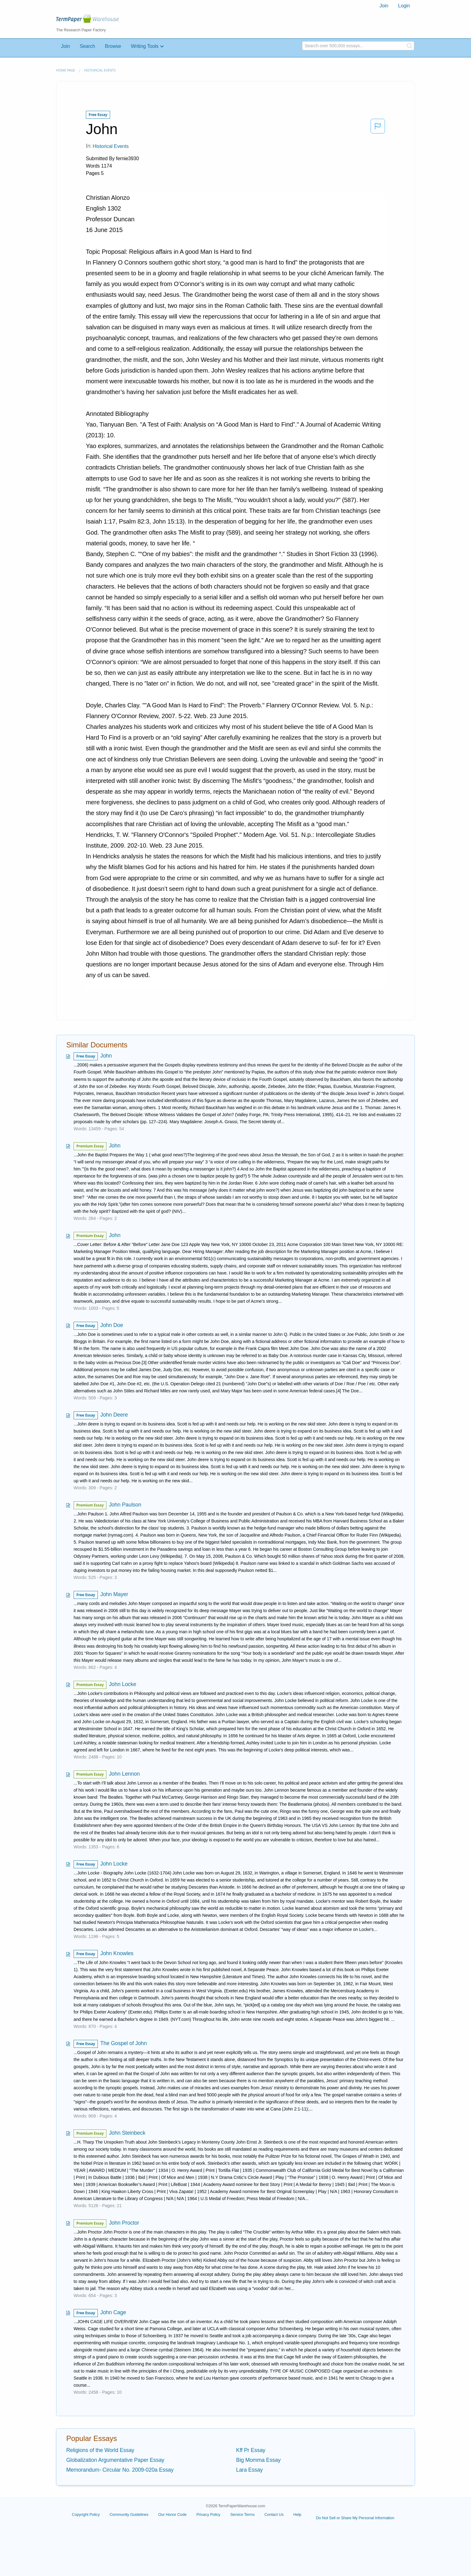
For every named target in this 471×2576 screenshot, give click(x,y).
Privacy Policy (208, 2514)
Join (383, 5)
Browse (113, 46)
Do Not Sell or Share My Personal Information (355, 2518)
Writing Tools (145, 46)
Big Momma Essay (258, 2460)
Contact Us (273, 2514)
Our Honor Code (172, 2514)
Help (297, 2514)
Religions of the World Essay (100, 2450)
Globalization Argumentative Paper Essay (115, 2460)
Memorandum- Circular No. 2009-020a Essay (120, 2470)
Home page (65, 70)
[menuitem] (383, 6)
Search (87, 46)
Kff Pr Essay (250, 2450)
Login (404, 5)
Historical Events (100, 70)
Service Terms (242, 2514)
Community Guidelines (128, 2514)
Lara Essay (249, 2470)
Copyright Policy (86, 2514)
